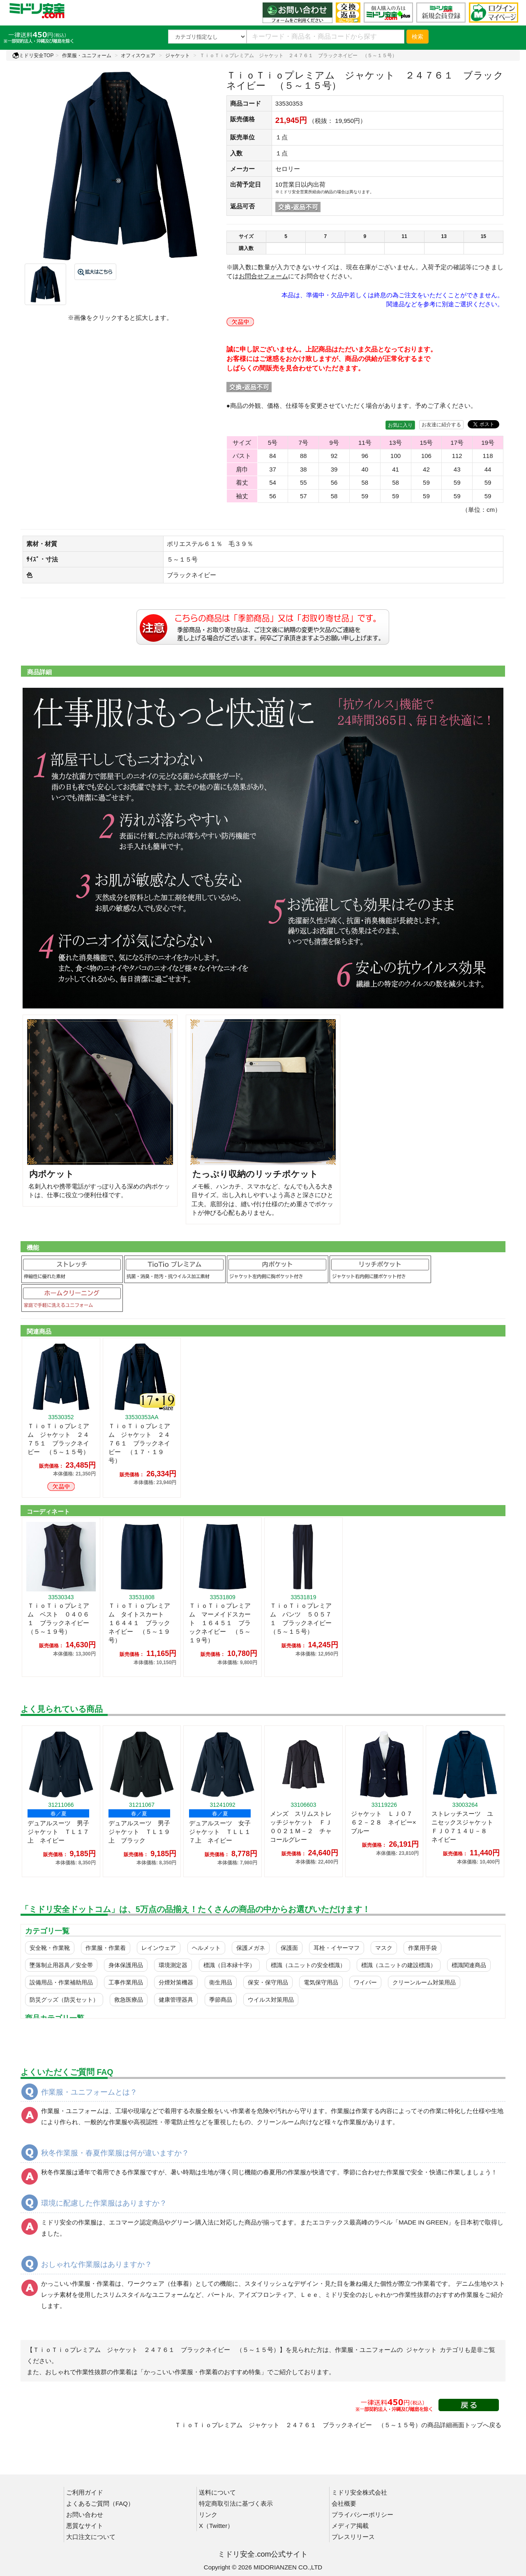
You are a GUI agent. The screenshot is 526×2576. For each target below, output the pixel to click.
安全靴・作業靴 (50, 1948)
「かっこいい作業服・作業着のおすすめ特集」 (202, 2371)
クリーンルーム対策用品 (424, 1982)
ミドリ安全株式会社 (359, 2492)
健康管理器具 (176, 1999)
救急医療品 (128, 1999)
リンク (208, 2514)
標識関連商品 (469, 1965)
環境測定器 (173, 1965)
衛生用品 (220, 1982)
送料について (217, 2492)
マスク (383, 1948)
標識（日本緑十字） (229, 1965)
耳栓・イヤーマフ (337, 1948)
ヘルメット (206, 1948)
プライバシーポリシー (362, 2514)
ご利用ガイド (84, 2492)
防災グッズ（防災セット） (64, 1999)
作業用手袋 (422, 1948)
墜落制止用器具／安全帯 (61, 1965)
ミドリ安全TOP (32, 55)
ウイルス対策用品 (271, 1999)
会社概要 (344, 2503)
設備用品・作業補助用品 (61, 1982)
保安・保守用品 (268, 1982)
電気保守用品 (321, 1982)
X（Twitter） (216, 2525)
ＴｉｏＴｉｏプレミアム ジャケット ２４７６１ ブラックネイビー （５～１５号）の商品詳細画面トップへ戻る (338, 2424)
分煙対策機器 (176, 1982)
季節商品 (220, 1999)
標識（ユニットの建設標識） (398, 1965)
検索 (417, 36)
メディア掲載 (350, 2525)
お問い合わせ (84, 2514)
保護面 (289, 1948)
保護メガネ (250, 1948)
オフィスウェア (138, 55)
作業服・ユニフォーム (86, 55)
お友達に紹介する (441, 425)
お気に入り (400, 425)
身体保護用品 (125, 1965)
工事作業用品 (125, 1982)
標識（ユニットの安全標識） (308, 1965)
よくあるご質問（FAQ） (100, 2503)
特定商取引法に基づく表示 (236, 2503)
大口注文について (90, 2536)
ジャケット (177, 55)
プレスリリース (353, 2536)
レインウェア (158, 1948)
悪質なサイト (84, 2525)
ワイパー (365, 1982)
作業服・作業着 (105, 1948)
